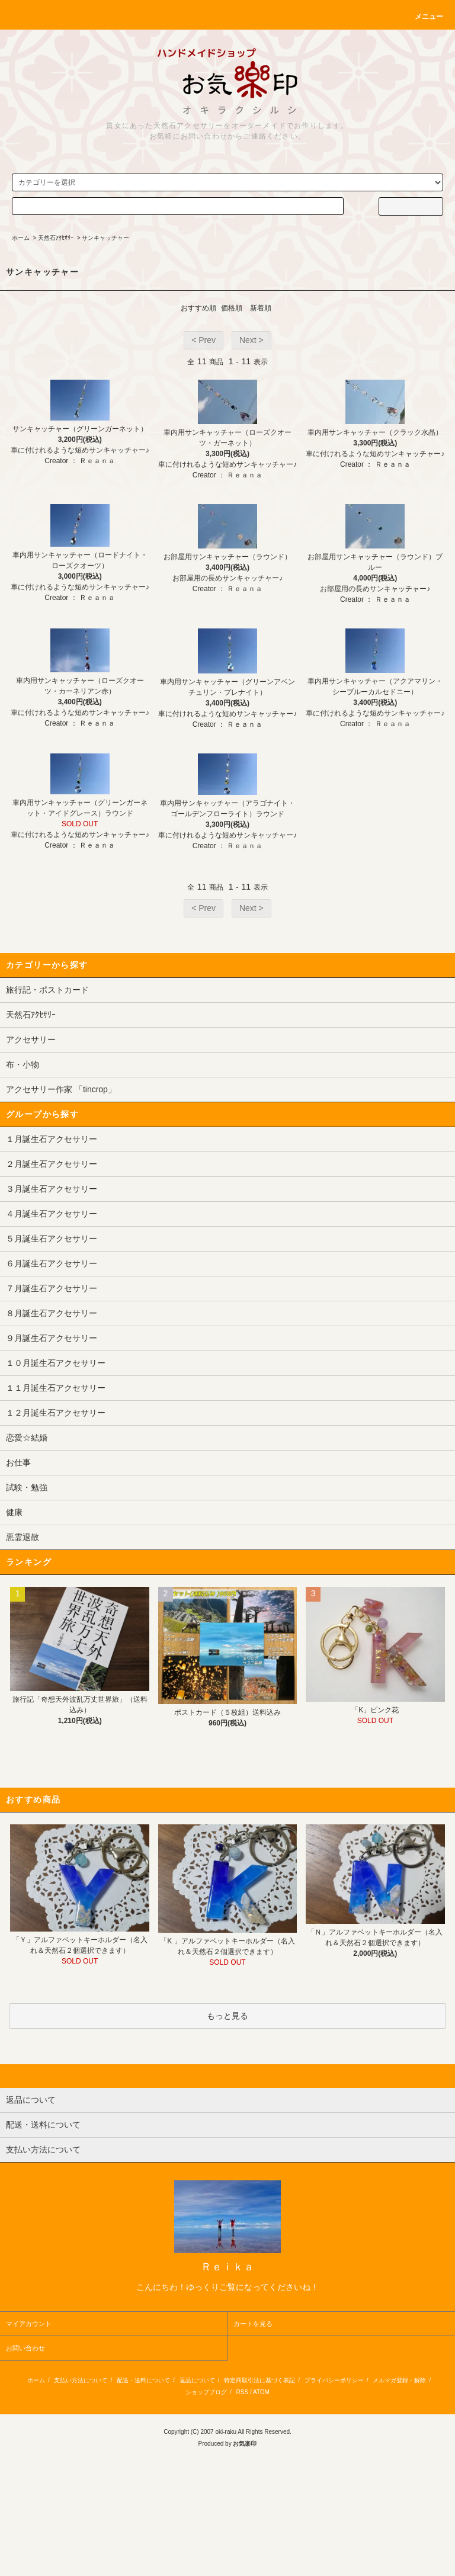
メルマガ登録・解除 (399, 2380)
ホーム (21, 238)
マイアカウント (29, 2323)
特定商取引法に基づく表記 (259, 2380)
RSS (242, 2392)
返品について (197, 2380)
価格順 (231, 308)
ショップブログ (206, 2392)
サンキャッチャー (105, 238)
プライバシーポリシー (334, 2380)
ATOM (261, 2392)
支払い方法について (80, 2380)
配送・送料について (143, 2380)
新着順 (260, 308)
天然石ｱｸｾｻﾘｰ (55, 238)
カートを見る (253, 2323)
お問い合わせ (25, 2348)
